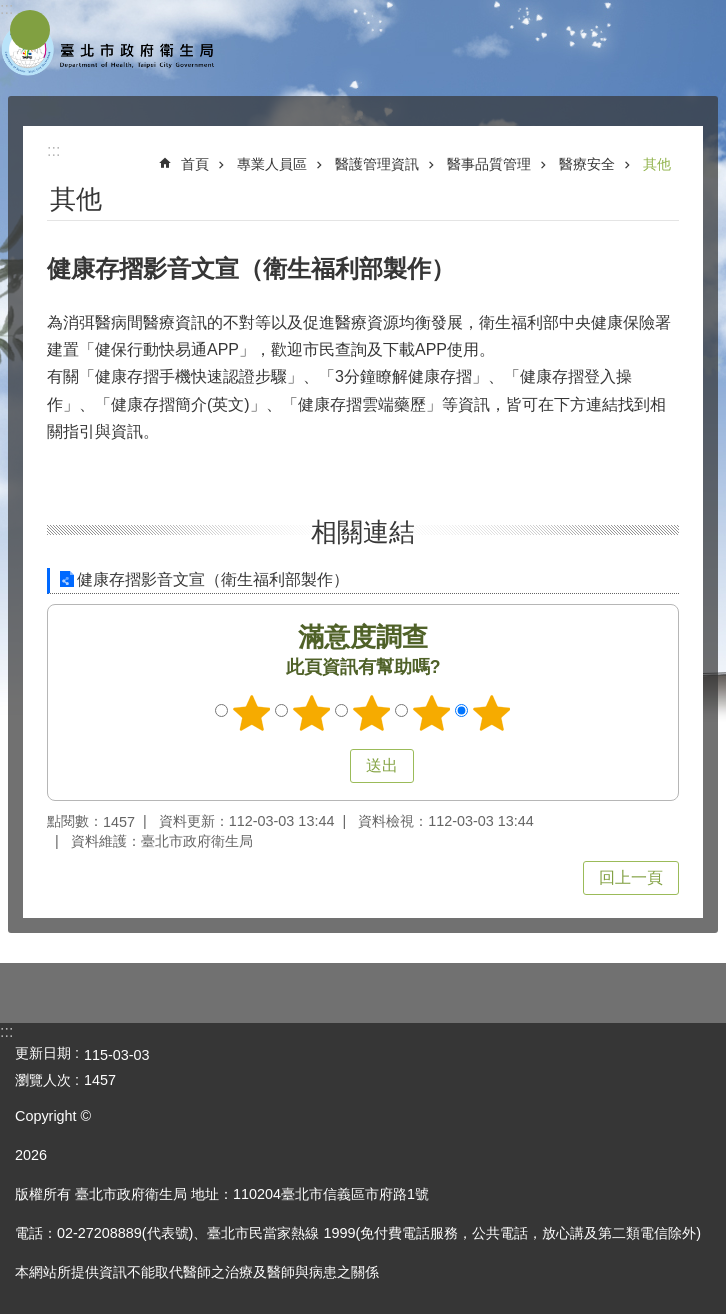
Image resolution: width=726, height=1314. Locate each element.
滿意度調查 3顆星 (372, 713)
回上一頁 (631, 877)
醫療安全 (587, 164)
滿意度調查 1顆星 (252, 713)
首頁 (195, 164)
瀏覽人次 (43, 1080)
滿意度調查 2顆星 (312, 713)
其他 (657, 164)
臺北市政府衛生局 (110, 48)
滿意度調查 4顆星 (432, 713)
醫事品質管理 (489, 164)
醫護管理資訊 (377, 164)
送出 (331, 766)
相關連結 (363, 532)
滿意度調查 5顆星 (492, 713)
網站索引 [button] (30, 30)
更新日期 (43, 1053)
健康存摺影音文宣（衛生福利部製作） (213, 579)
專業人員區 (272, 164)
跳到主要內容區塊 (10, 10)
